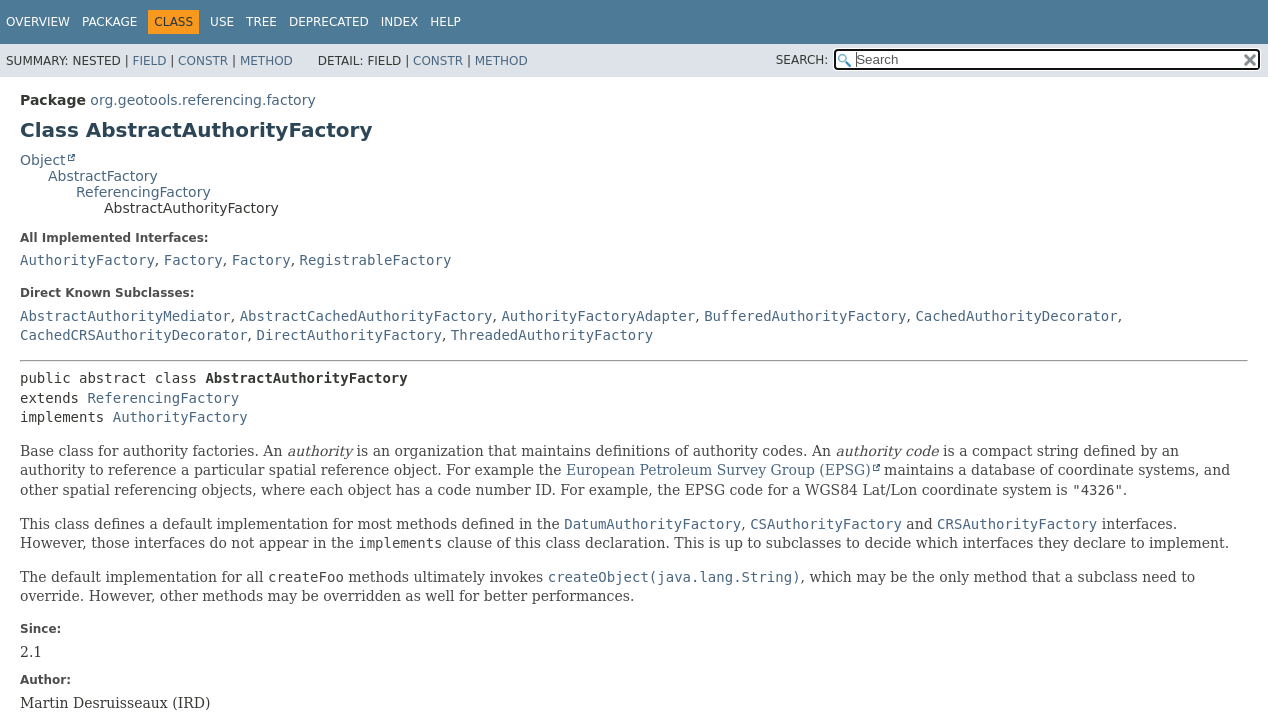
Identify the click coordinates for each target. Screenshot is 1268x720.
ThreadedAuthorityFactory (552, 335)
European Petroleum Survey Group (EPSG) (718, 470)
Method (266, 61)
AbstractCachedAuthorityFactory (366, 316)
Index (400, 22)
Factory (193, 260)
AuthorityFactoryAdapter (598, 316)
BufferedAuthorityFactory (805, 316)
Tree (261, 22)
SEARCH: (802, 60)
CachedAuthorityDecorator (1016, 316)
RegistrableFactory (376, 260)
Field (149, 61)
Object (43, 160)
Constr (203, 61)
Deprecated (329, 22)
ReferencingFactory (143, 192)
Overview (38, 22)
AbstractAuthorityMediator (125, 316)
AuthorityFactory (87, 260)
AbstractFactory (103, 176)
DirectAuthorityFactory (348, 335)
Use (222, 22)
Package (109, 22)
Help (445, 22)
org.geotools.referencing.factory (202, 100)
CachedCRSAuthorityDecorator (134, 335)
